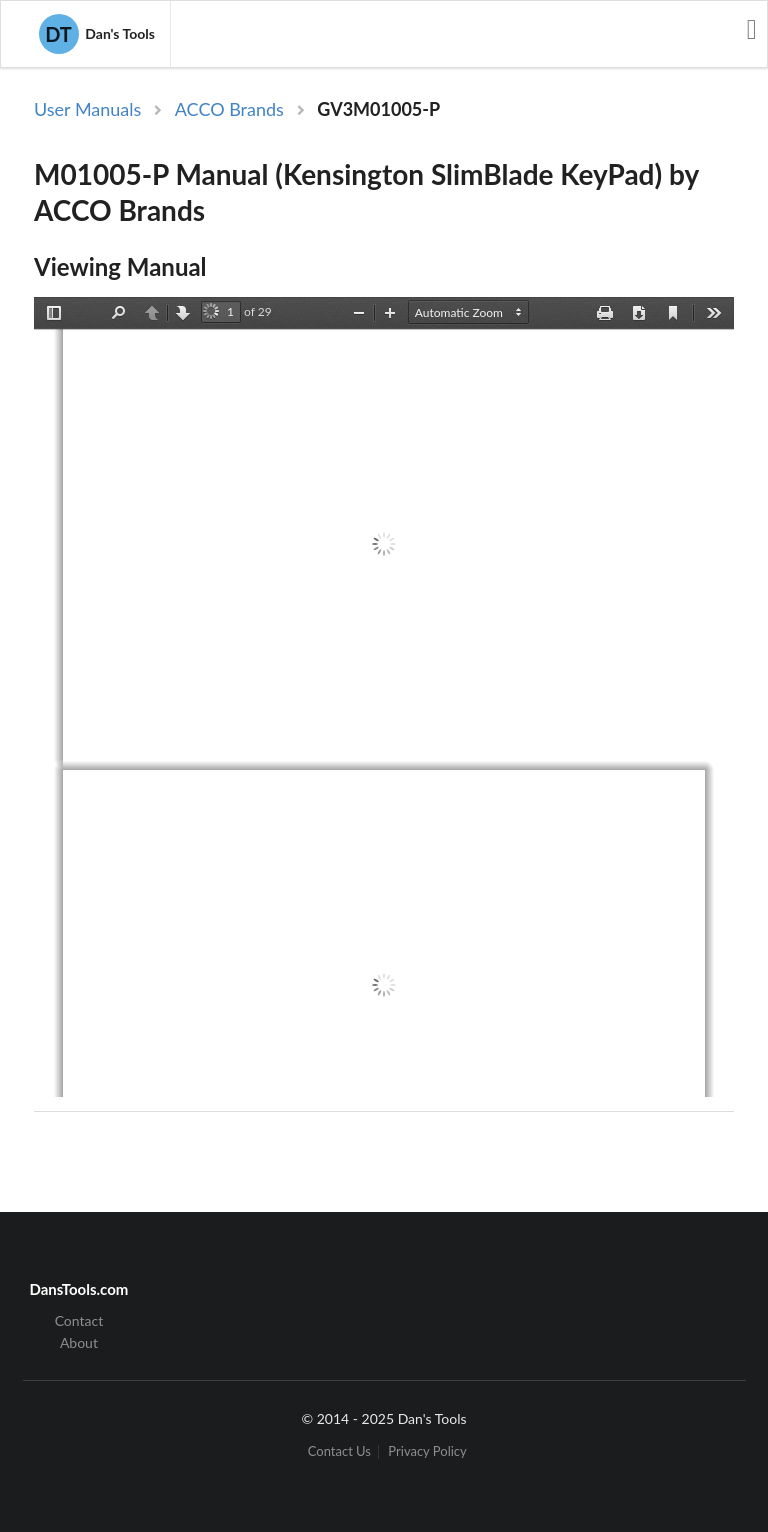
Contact (79, 1321)
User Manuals (87, 109)
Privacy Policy (427, 1451)
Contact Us (339, 1451)
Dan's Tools (97, 34)
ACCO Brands (229, 109)
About (79, 1342)
